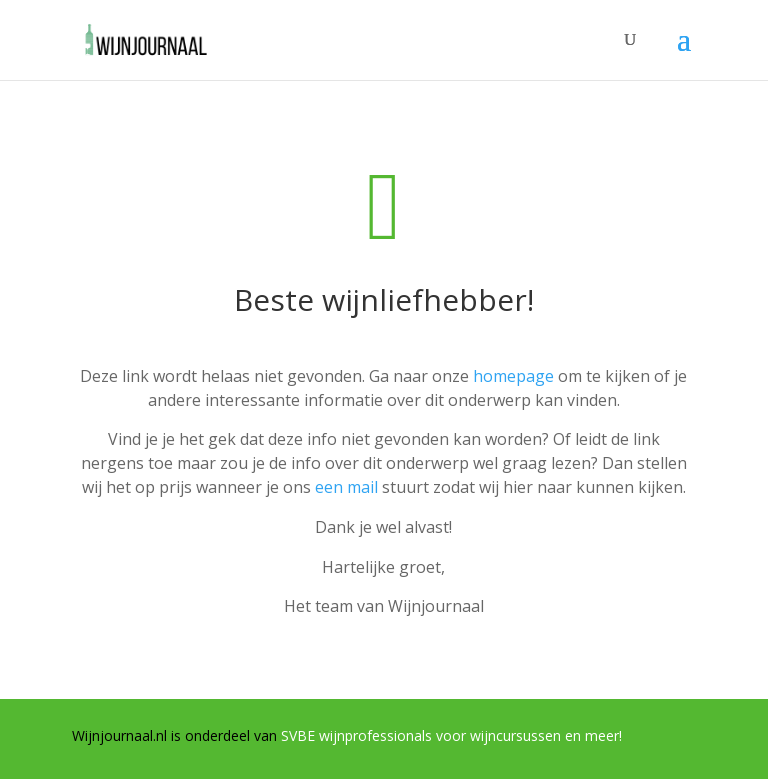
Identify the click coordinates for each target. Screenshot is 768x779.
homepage (513, 376)
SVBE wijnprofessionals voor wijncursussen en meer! (451, 735)
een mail (346, 487)
